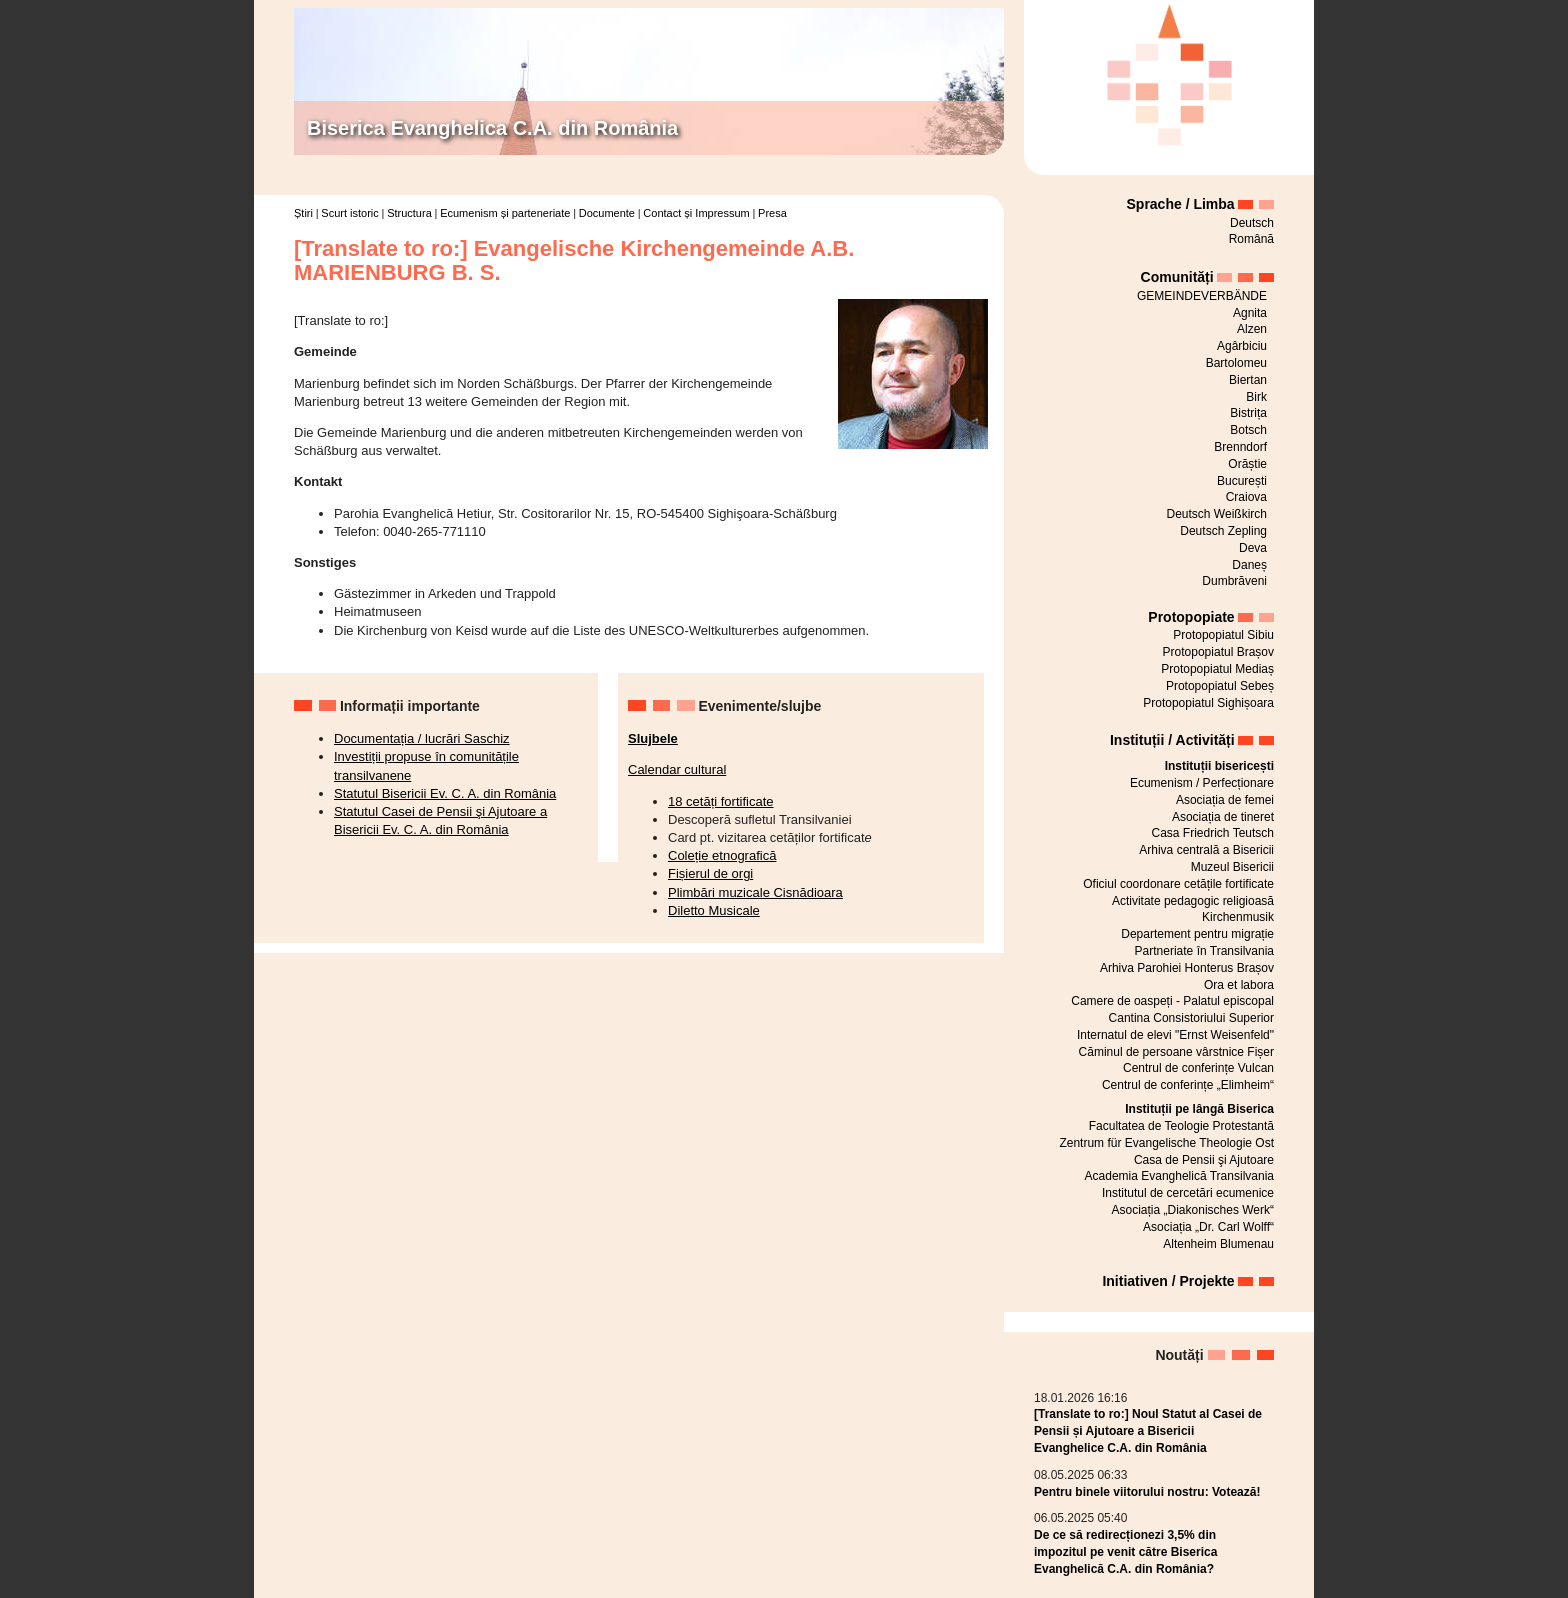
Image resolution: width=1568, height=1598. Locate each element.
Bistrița (1248, 413)
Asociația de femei (1225, 800)
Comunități (1177, 277)
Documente (607, 213)
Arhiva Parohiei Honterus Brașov (1187, 968)
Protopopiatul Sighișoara (1208, 703)
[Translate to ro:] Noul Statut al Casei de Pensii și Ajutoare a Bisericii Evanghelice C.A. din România (1148, 1431)
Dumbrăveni (1234, 581)
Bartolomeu (1236, 363)
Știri (303, 213)
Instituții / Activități (1172, 740)
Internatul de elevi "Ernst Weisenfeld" (1175, 1035)
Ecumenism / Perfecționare (1202, 783)
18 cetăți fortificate (721, 801)
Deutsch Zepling (1223, 531)
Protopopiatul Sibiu (1223, 635)
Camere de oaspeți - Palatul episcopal (1172, 1001)
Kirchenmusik (1238, 917)
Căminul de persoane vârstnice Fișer (1176, 1052)
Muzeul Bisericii (1232, 867)
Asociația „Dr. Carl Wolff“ (1208, 1227)
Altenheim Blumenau (1218, 1244)
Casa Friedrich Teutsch (1213, 833)
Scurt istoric (349, 213)
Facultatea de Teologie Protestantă (1181, 1126)
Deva (1253, 548)
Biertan (1248, 380)
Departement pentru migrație (1197, 934)
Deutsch (1252, 223)
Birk (1256, 397)
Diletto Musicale (714, 910)
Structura (409, 213)
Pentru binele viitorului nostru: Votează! (1147, 1492)
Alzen (1252, 329)
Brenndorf (1240, 447)
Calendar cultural (677, 769)
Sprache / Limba (1181, 204)
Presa (772, 213)
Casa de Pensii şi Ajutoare (1204, 1160)
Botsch (1248, 430)
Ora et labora (1239, 985)
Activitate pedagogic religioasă (1193, 901)
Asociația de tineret (1223, 817)
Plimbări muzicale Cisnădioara (755, 892)
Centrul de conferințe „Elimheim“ (1188, 1085)
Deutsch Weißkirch (1217, 514)
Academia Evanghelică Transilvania (1179, 1176)
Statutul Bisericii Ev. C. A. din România (445, 793)
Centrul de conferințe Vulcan (1198, 1068)
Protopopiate (1191, 617)
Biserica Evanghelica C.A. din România (492, 128)
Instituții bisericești (1219, 766)
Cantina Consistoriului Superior (1191, 1018)
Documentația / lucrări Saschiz (422, 738)
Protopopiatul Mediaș (1217, 669)
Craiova (1246, 497)
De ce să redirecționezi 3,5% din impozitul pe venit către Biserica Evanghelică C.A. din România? (1125, 1552)
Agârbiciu (1242, 346)
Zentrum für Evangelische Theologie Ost (1166, 1143)
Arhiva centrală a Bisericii (1206, 850)
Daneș (1249, 565)
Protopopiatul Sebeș (1220, 686)
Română (1251, 239)
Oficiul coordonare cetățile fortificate (1178, 884)
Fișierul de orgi (710, 873)
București (1242, 481)
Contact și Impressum (696, 213)
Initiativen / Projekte (1168, 1281)
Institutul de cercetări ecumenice (1188, 1193)
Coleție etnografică (722, 855)
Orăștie (1247, 464)
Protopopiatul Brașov (1218, 652)
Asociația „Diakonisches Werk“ (1193, 1210)
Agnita (1250, 313)
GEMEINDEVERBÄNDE (1202, 296)
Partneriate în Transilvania (1204, 951)
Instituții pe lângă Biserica (1199, 1109)
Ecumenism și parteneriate (505, 213)
